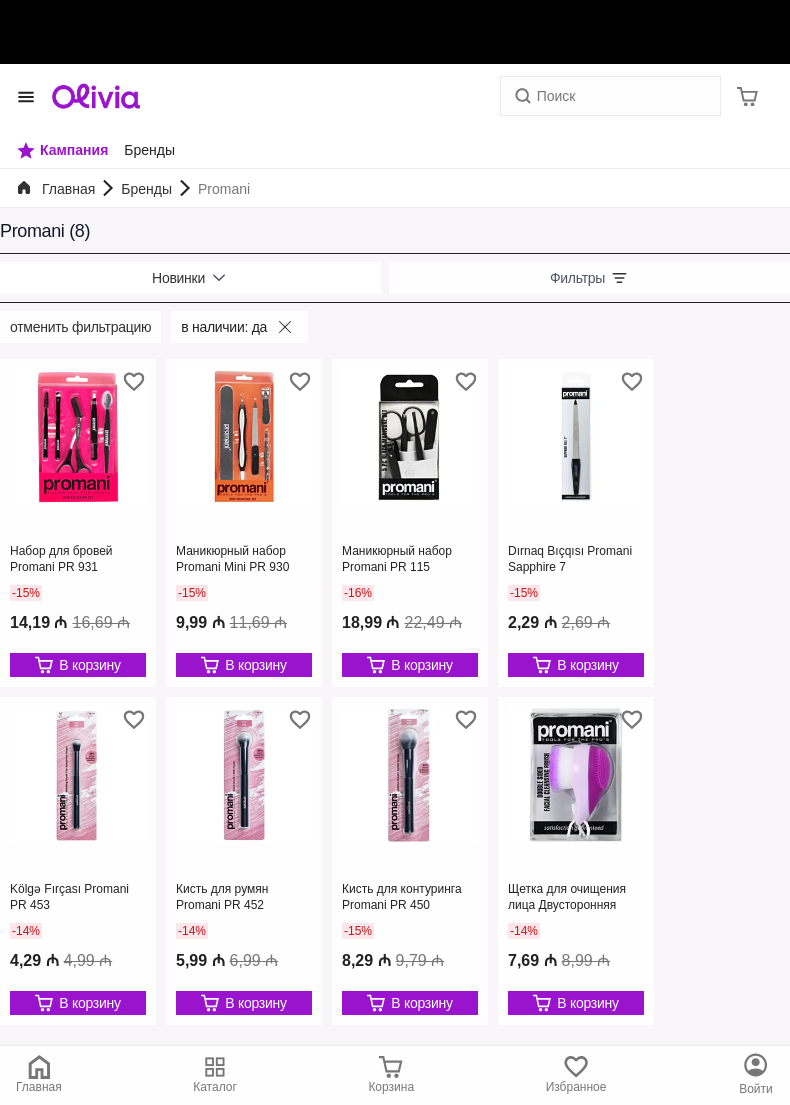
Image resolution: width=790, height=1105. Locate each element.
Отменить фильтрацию (80, 327)
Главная (68, 189)
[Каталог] (756, 1075)
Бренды (146, 189)
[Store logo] (96, 96)
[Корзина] (747, 96)
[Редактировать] (78, 665)
